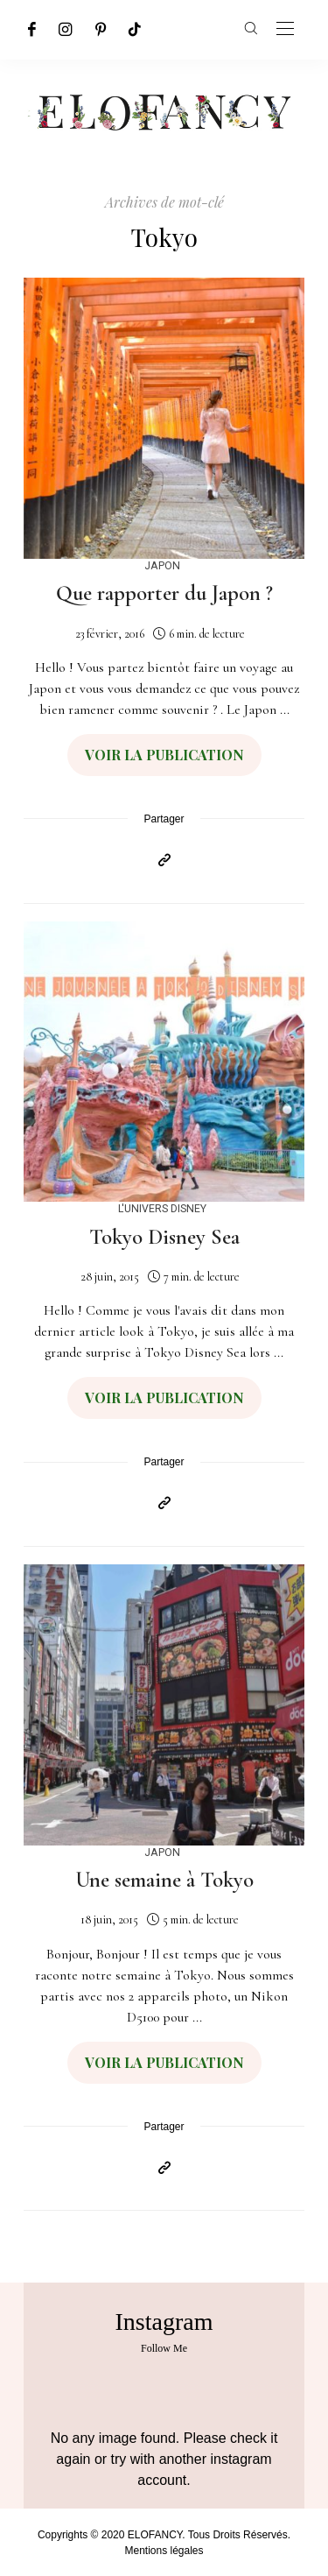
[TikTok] (135, 29)
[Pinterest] (101, 29)
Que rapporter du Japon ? (164, 593)
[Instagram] (65, 29)
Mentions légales (163, 2550)
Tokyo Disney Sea (164, 1237)
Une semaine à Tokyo (164, 1880)
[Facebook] (32, 29)
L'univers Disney (162, 1208)
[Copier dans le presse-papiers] (164, 861)
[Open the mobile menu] (285, 29)
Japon (162, 565)
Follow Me (164, 2348)
